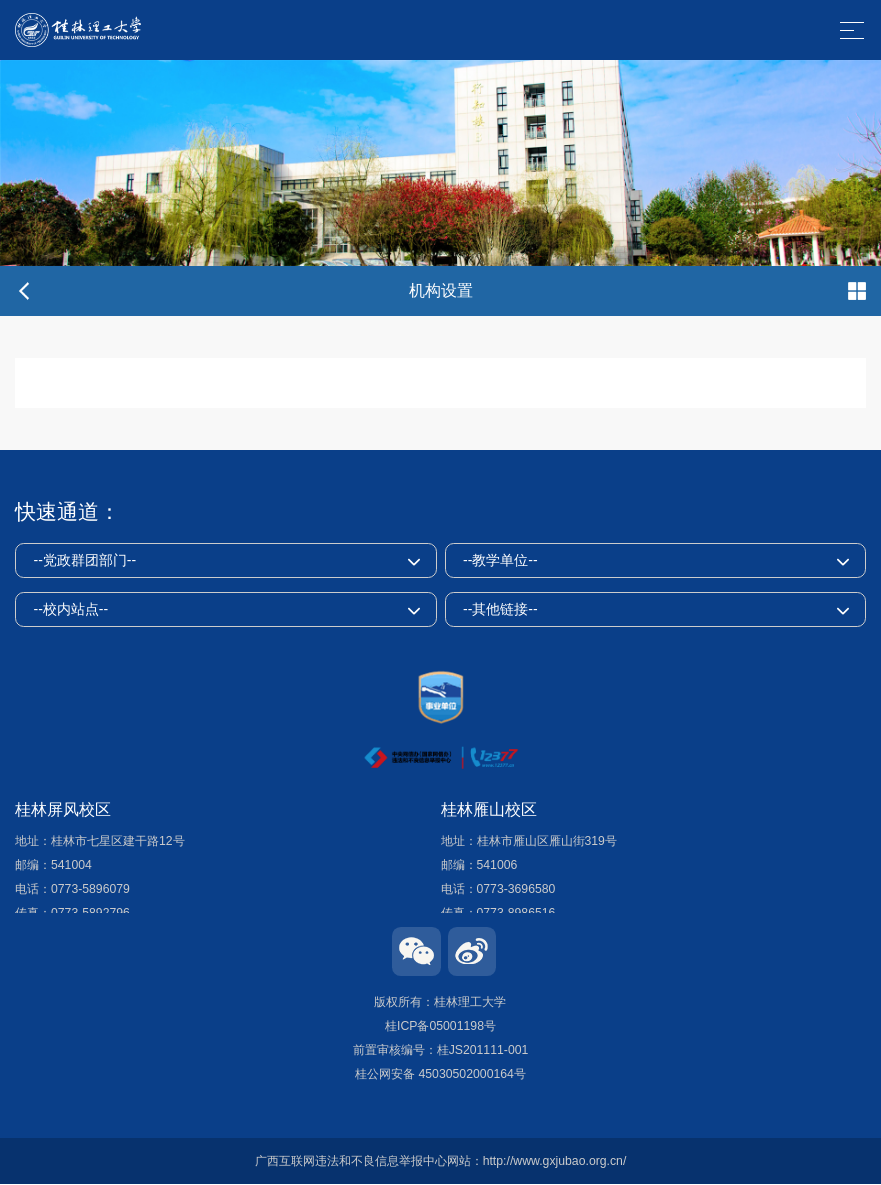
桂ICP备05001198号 (440, 1026)
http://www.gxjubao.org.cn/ (555, 1161)
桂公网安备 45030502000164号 (440, 1074)
